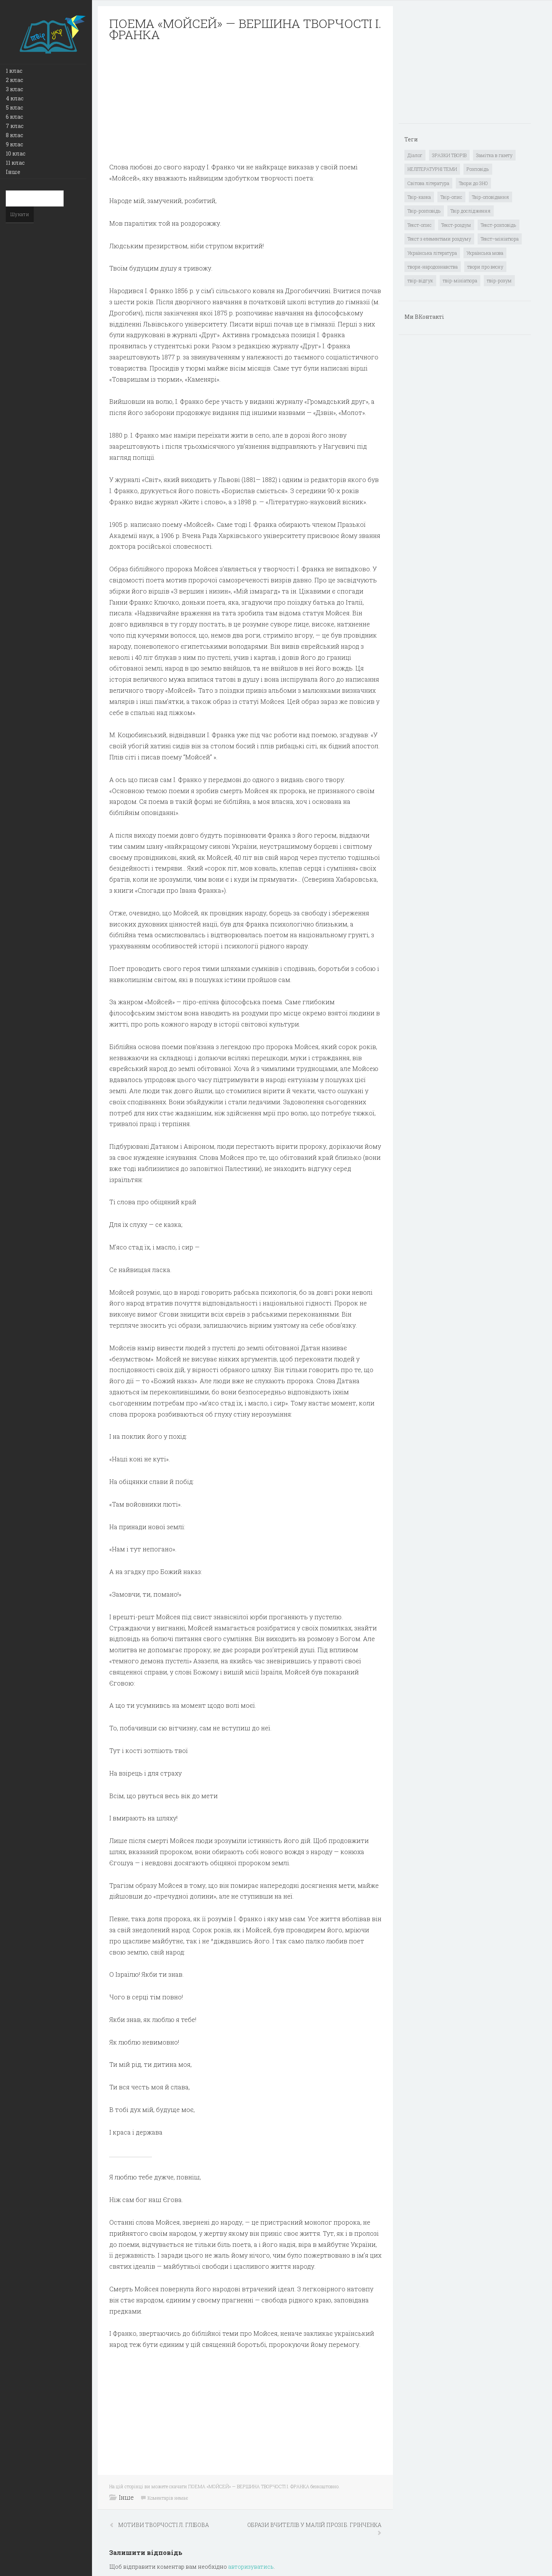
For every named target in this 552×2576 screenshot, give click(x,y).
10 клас (15, 153)
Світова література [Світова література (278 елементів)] (428, 183)
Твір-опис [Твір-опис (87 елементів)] (451, 197)
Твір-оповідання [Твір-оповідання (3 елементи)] (490, 197)
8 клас (14, 135)
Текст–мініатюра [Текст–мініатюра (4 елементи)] (500, 239)
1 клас (14, 70)
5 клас (14, 107)
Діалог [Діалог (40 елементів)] (414, 155)
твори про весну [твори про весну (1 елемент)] (485, 267)
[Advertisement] (245, 102)
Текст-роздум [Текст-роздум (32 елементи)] (456, 225)
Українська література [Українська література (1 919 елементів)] (432, 253)
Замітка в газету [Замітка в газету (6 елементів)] (494, 155)
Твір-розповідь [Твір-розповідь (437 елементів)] (424, 211)
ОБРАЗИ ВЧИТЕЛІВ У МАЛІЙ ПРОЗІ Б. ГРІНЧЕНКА (314, 2524)
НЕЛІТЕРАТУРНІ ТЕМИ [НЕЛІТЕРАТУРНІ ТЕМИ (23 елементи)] (432, 169)
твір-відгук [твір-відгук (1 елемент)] (420, 280)
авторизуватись (251, 2566)
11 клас (15, 162)
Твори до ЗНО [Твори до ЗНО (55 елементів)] (473, 183)
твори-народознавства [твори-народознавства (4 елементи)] (432, 267)
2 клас (14, 80)
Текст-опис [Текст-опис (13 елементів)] (419, 225)
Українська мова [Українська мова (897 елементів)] (485, 253)
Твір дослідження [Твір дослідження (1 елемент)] (470, 211)
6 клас (14, 116)
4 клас (14, 98)
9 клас (14, 144)
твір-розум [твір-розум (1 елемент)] (499, 280)
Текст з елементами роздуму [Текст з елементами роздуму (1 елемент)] (439, 239)
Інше (13, 171)
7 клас (14, 126)
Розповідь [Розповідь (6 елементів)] (478, 169)
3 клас (14, 89)
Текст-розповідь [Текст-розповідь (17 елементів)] (498, 225)
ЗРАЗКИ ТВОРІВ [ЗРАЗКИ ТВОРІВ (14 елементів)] (449, 155)
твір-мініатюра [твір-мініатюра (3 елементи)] (460, 280)
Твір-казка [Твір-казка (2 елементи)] (419, 197)
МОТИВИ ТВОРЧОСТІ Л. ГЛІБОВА (163, 2524)
